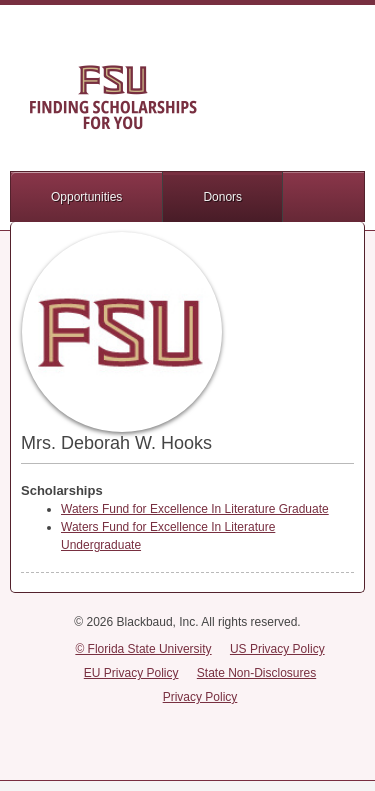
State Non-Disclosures (256, 673)
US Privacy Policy (277, 649)
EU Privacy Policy (131, 673)
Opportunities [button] (86, 197)
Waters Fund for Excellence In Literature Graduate (195, 509)
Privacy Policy (200, 697)
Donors (222, 197)
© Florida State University (143, 649)
